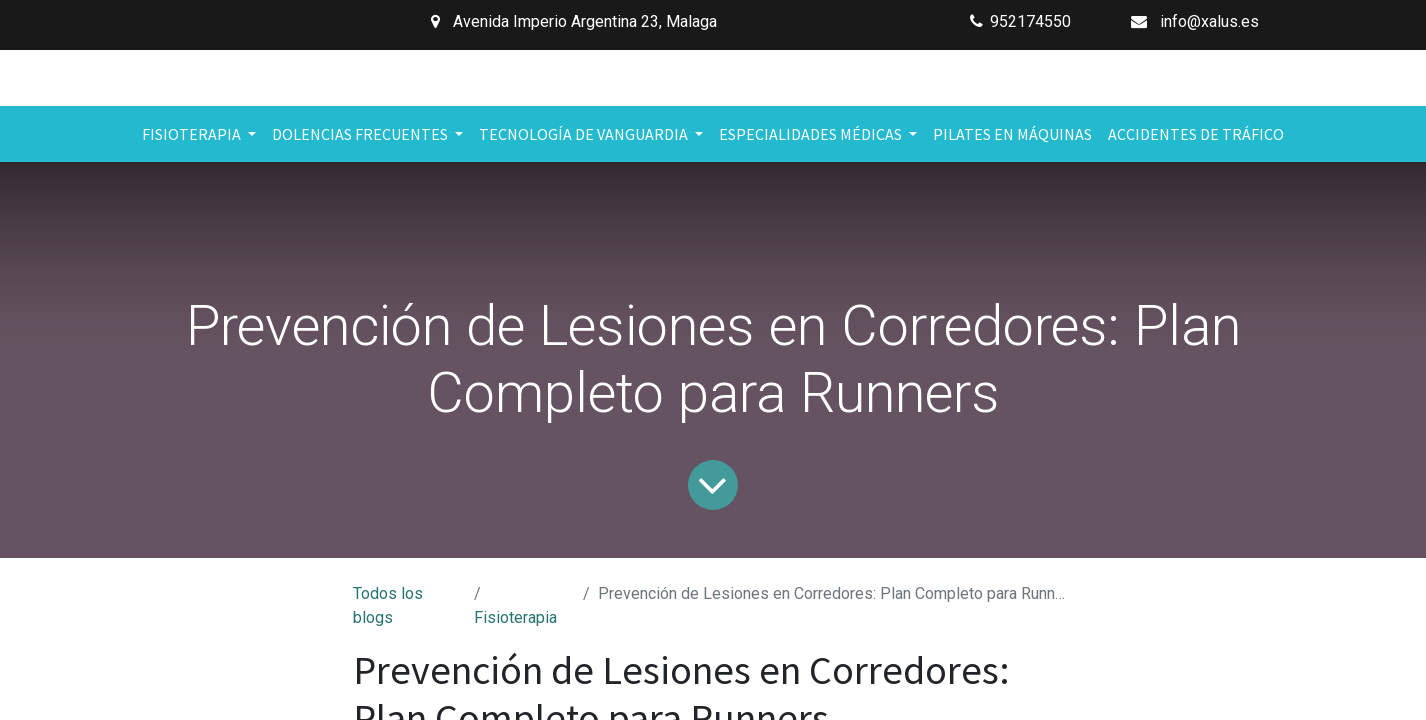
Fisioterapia (515, 617)
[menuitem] (1012, 134)
